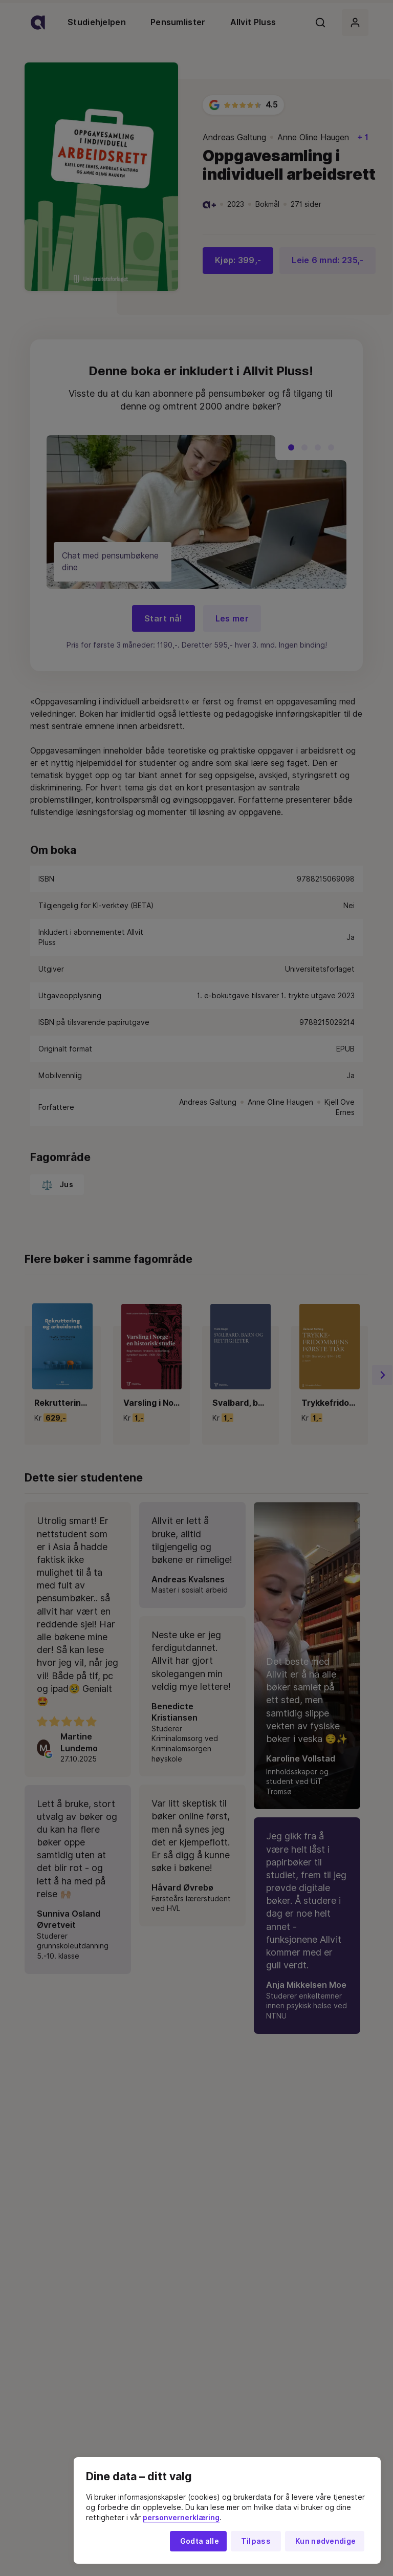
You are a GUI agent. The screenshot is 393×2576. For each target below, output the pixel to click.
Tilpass (256, 2541)
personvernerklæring (181, 2518)
